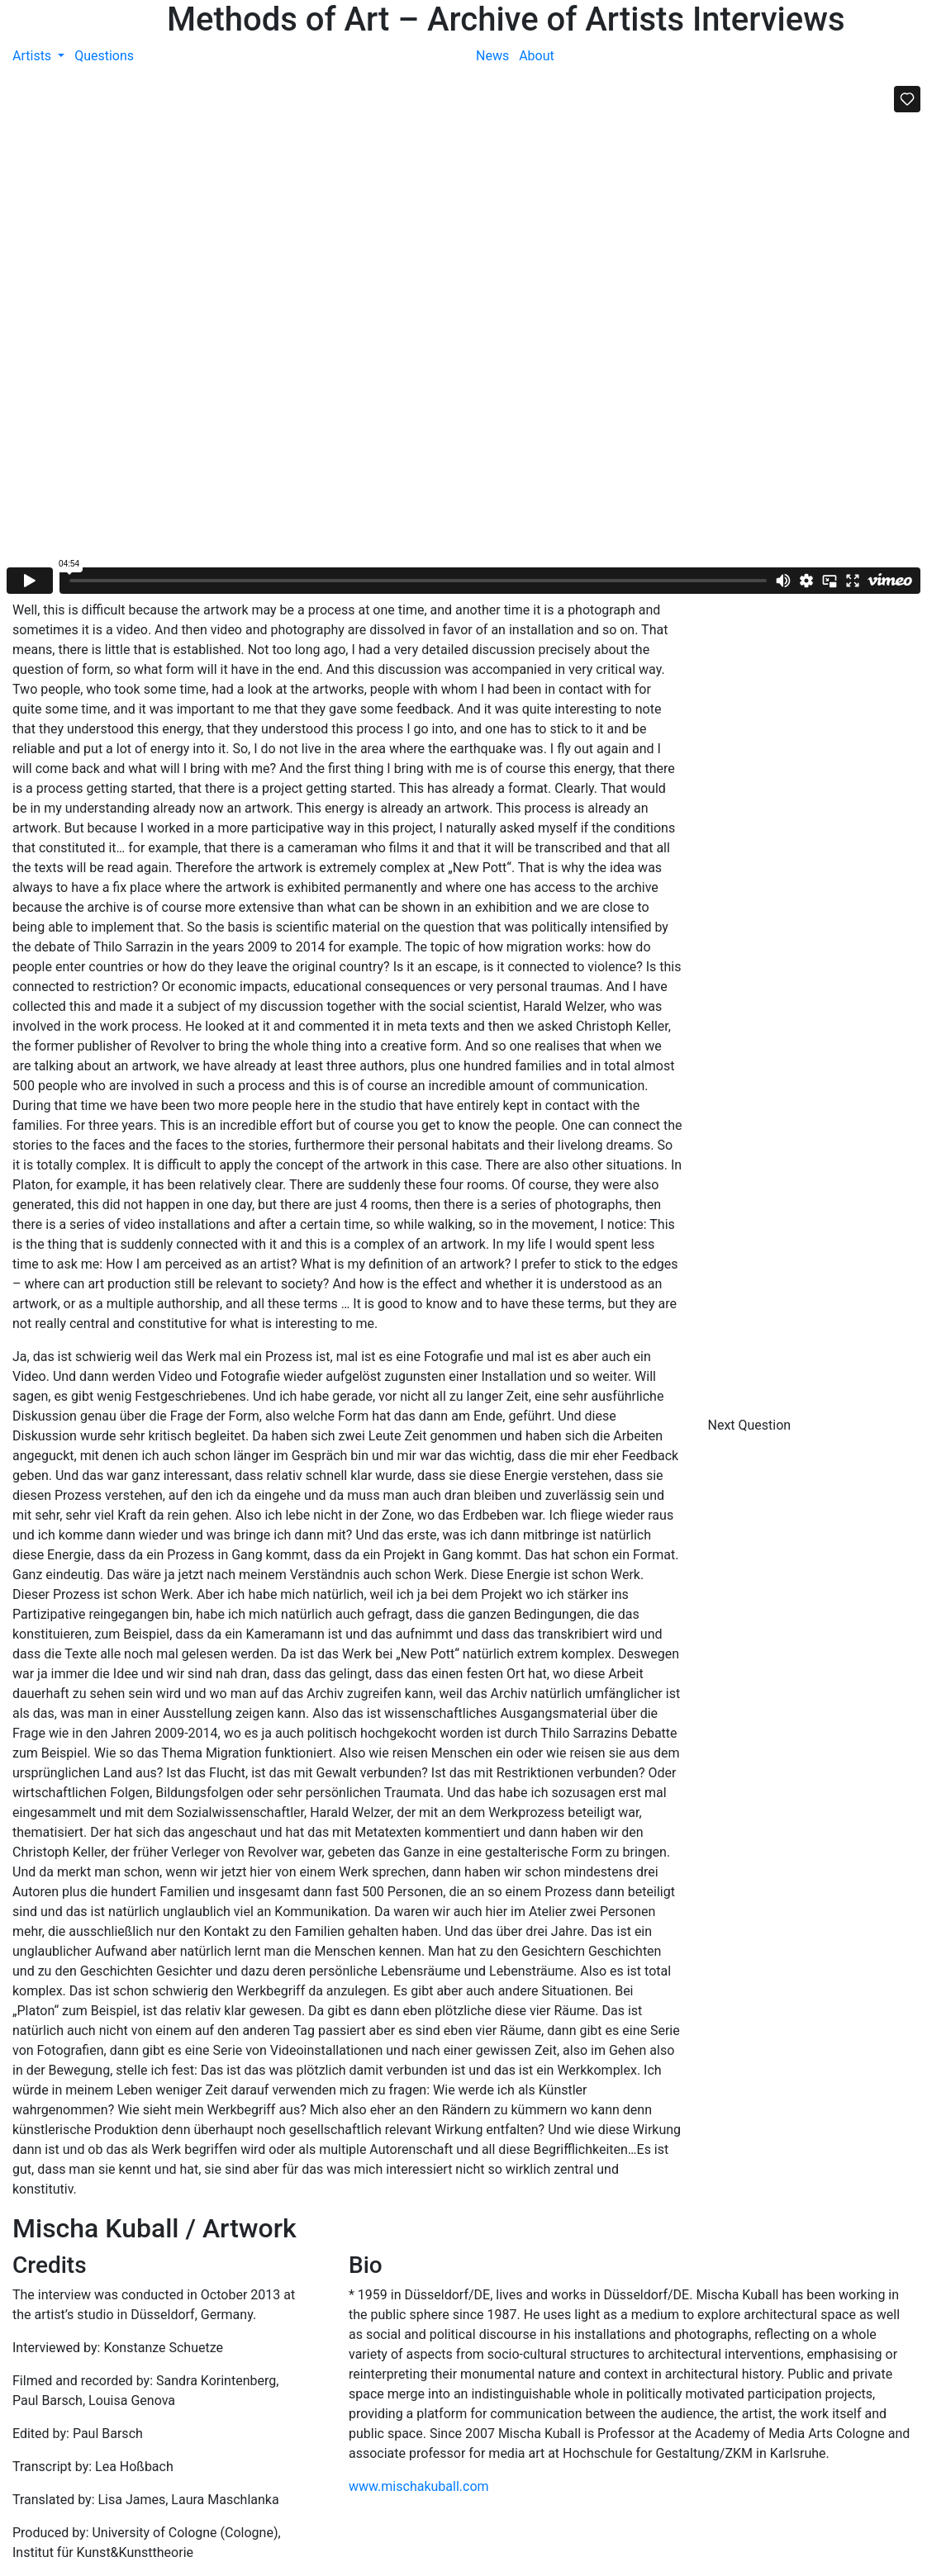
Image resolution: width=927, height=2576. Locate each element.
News (492, 56)
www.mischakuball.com (419, 2486)
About (536, 56)
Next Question (751, 1425)
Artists (33, 56)
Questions (104, 56)
